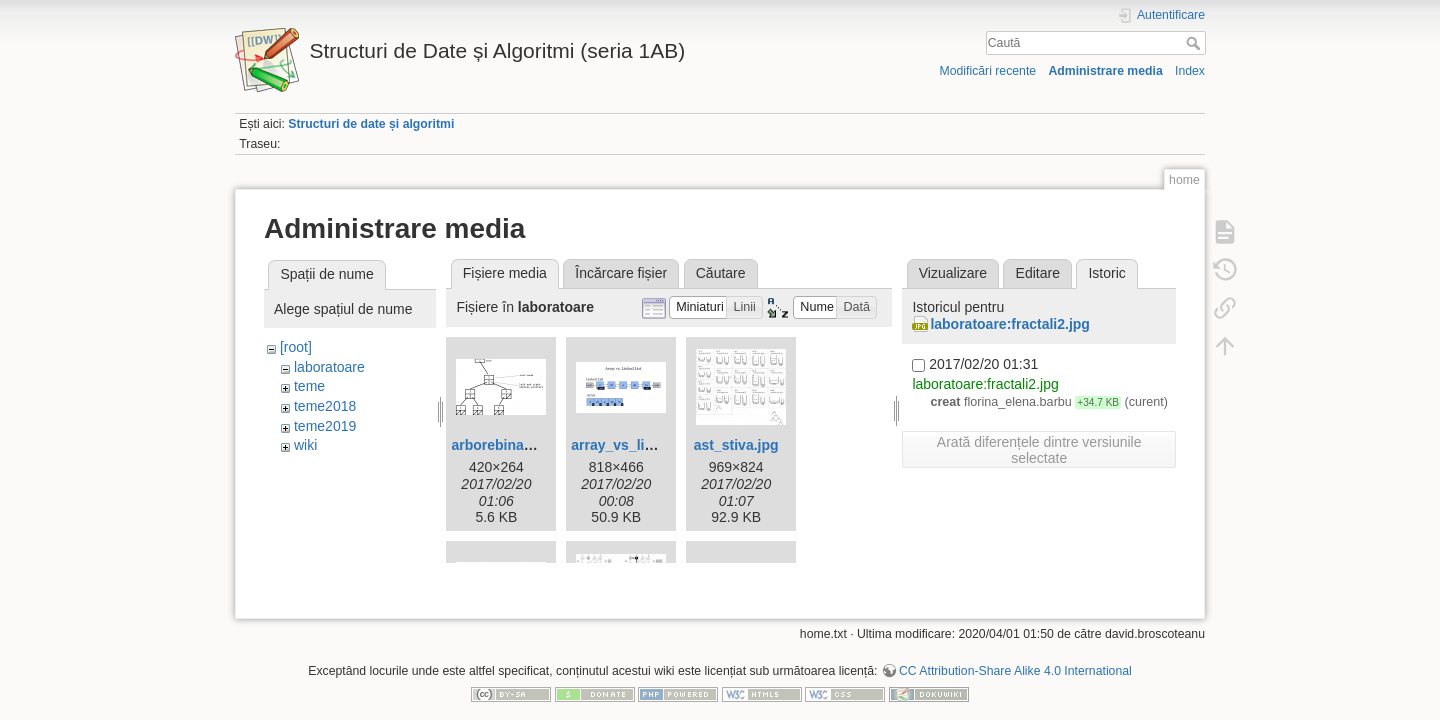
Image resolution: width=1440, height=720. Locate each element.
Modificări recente (987, 71)
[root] (296, 347)
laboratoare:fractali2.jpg (1010, 324)
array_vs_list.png (628, 445)
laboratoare (329, 367)
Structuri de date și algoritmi (371, 124)
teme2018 (325, 406)
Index (1190, 71)
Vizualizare (953, 273)
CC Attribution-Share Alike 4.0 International (1015, 654)
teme (309, 386)
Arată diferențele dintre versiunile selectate (1039, 450)
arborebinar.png (504, 445)
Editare (1038, 273)
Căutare (721, 273)
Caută (1195, 43)
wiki (305, 445)
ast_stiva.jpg (736, 445)
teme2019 (325, 426)
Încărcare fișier (621, 273)
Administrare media (1105, 71)
